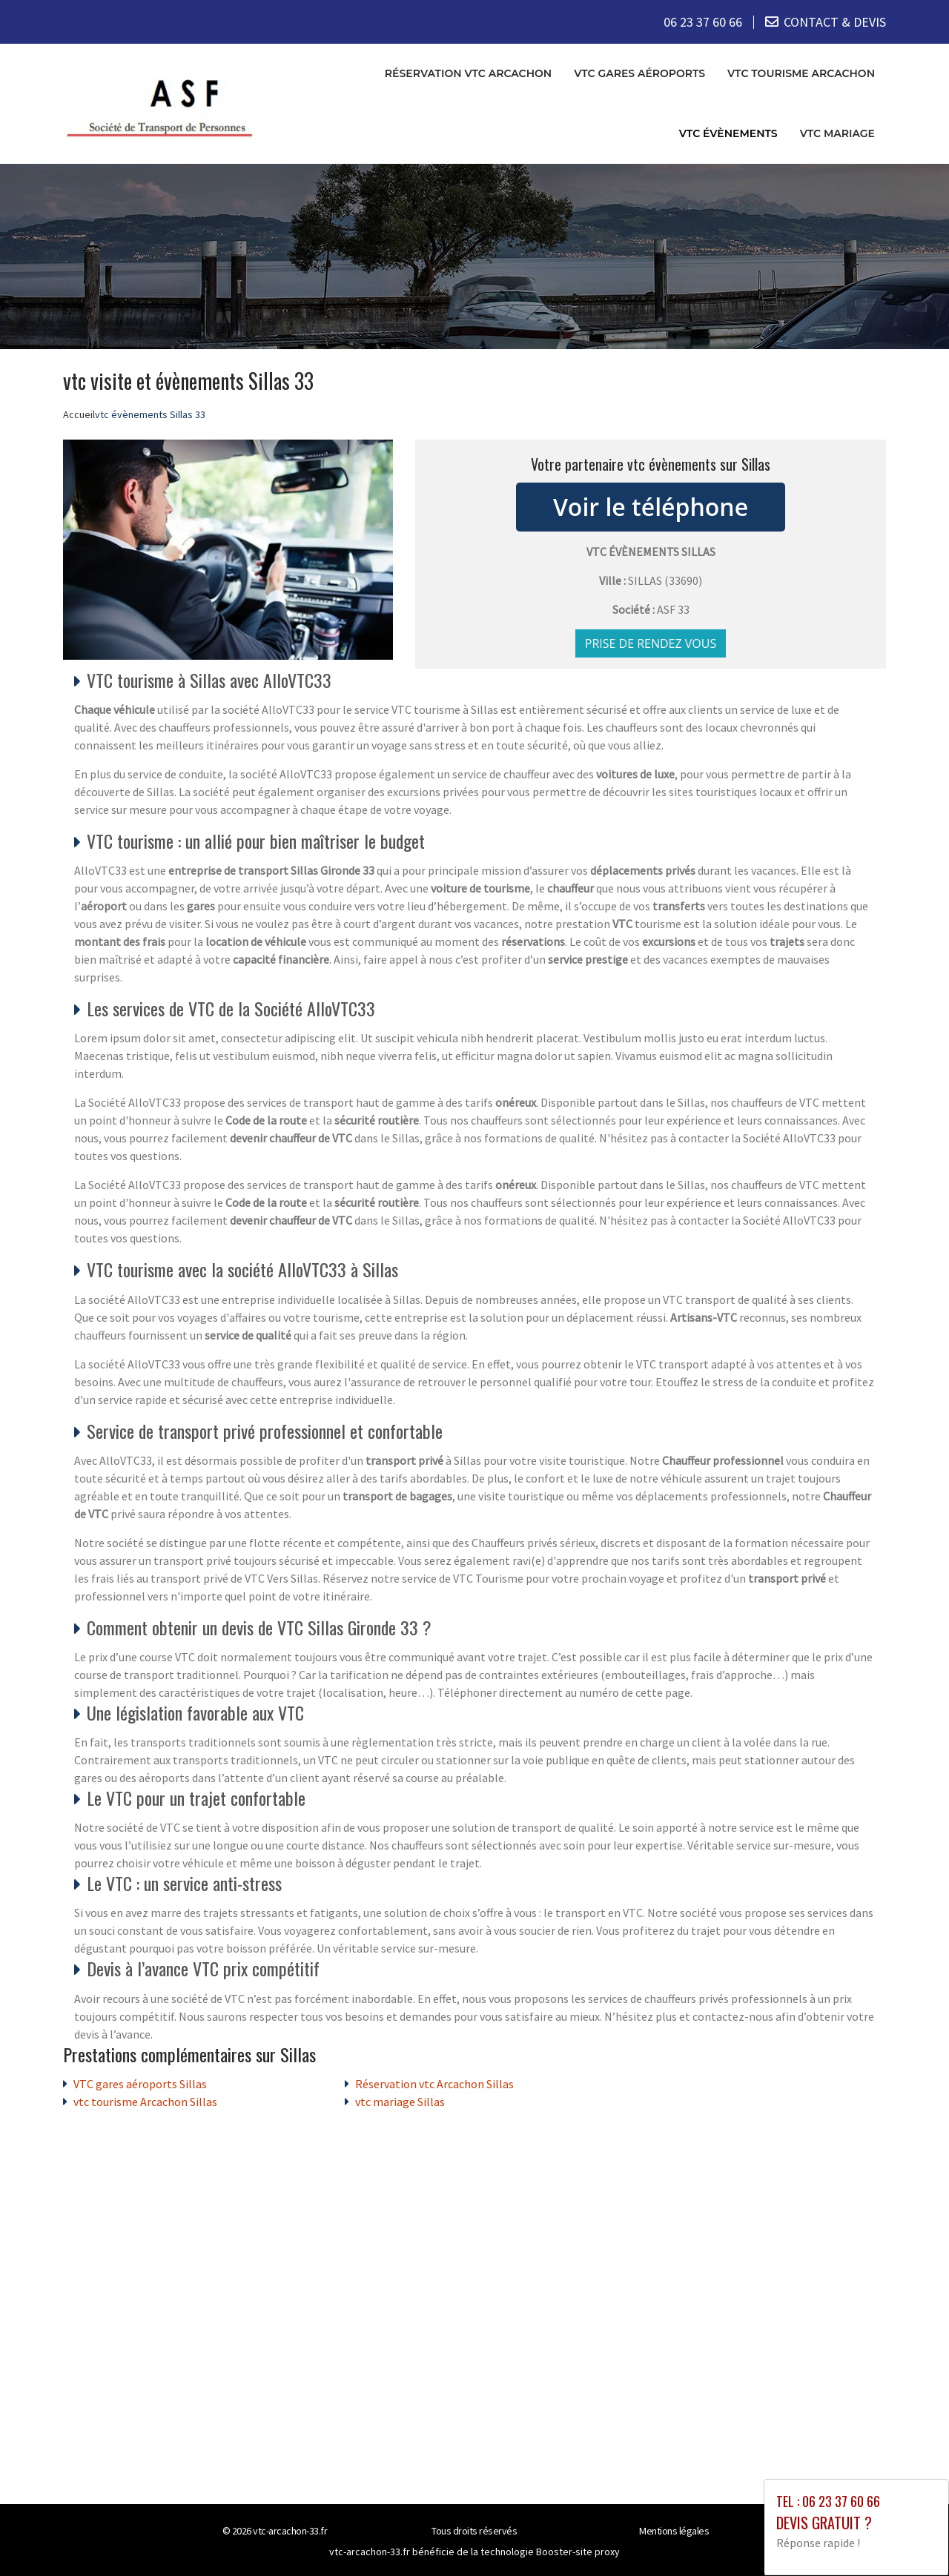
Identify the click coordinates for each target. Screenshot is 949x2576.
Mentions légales (674, 2530)
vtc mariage (837, 133)
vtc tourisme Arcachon (801, 73)
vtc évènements (728, 133)
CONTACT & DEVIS (835, 21)
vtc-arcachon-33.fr (290, 2530)
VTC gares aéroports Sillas (140, 2083)
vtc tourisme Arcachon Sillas (145, 2100)
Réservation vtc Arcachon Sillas (434, 2083)
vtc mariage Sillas (400, 2100)
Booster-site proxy (578, 2550)
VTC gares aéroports (639, 73)
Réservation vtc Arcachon (468, 73)
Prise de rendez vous (651, 643)
